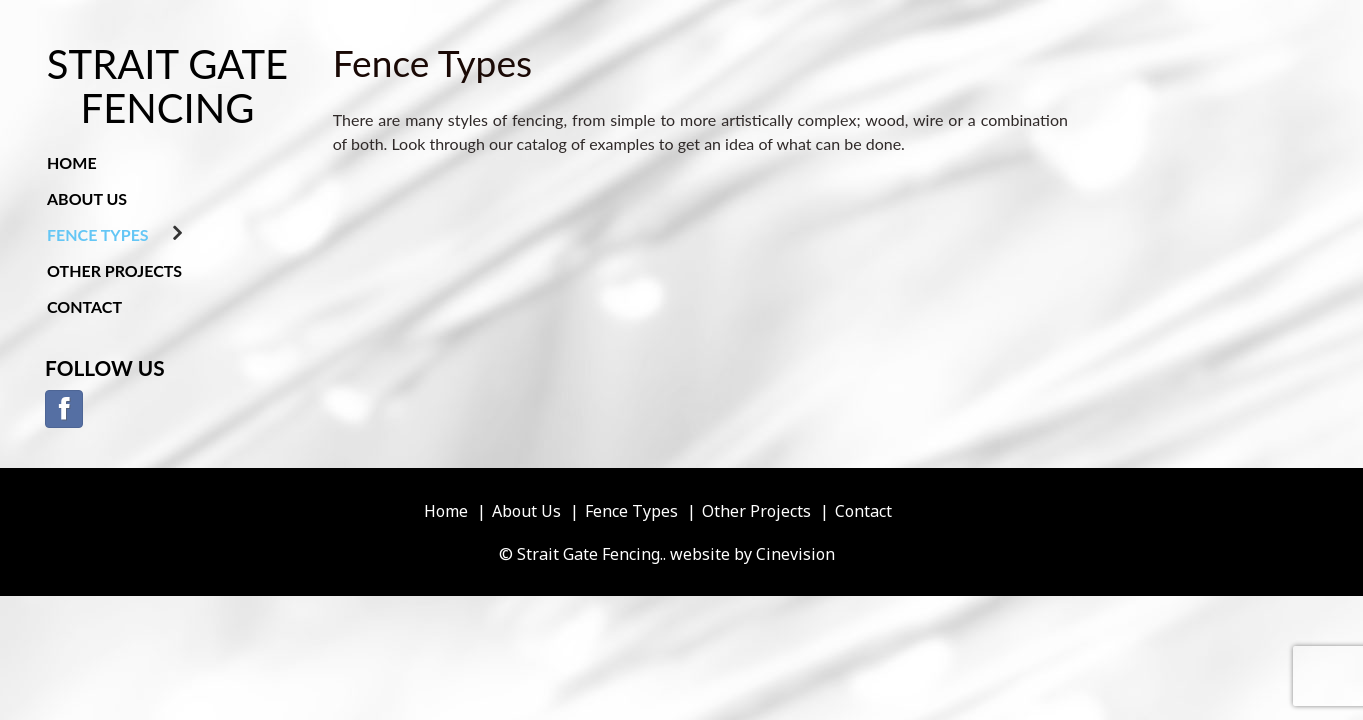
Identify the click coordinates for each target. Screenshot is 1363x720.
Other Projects (114, 270)
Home (72, 162)
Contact (84, 306)
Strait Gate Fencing (167, 86)
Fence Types (98, 234)
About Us (87, 198)
